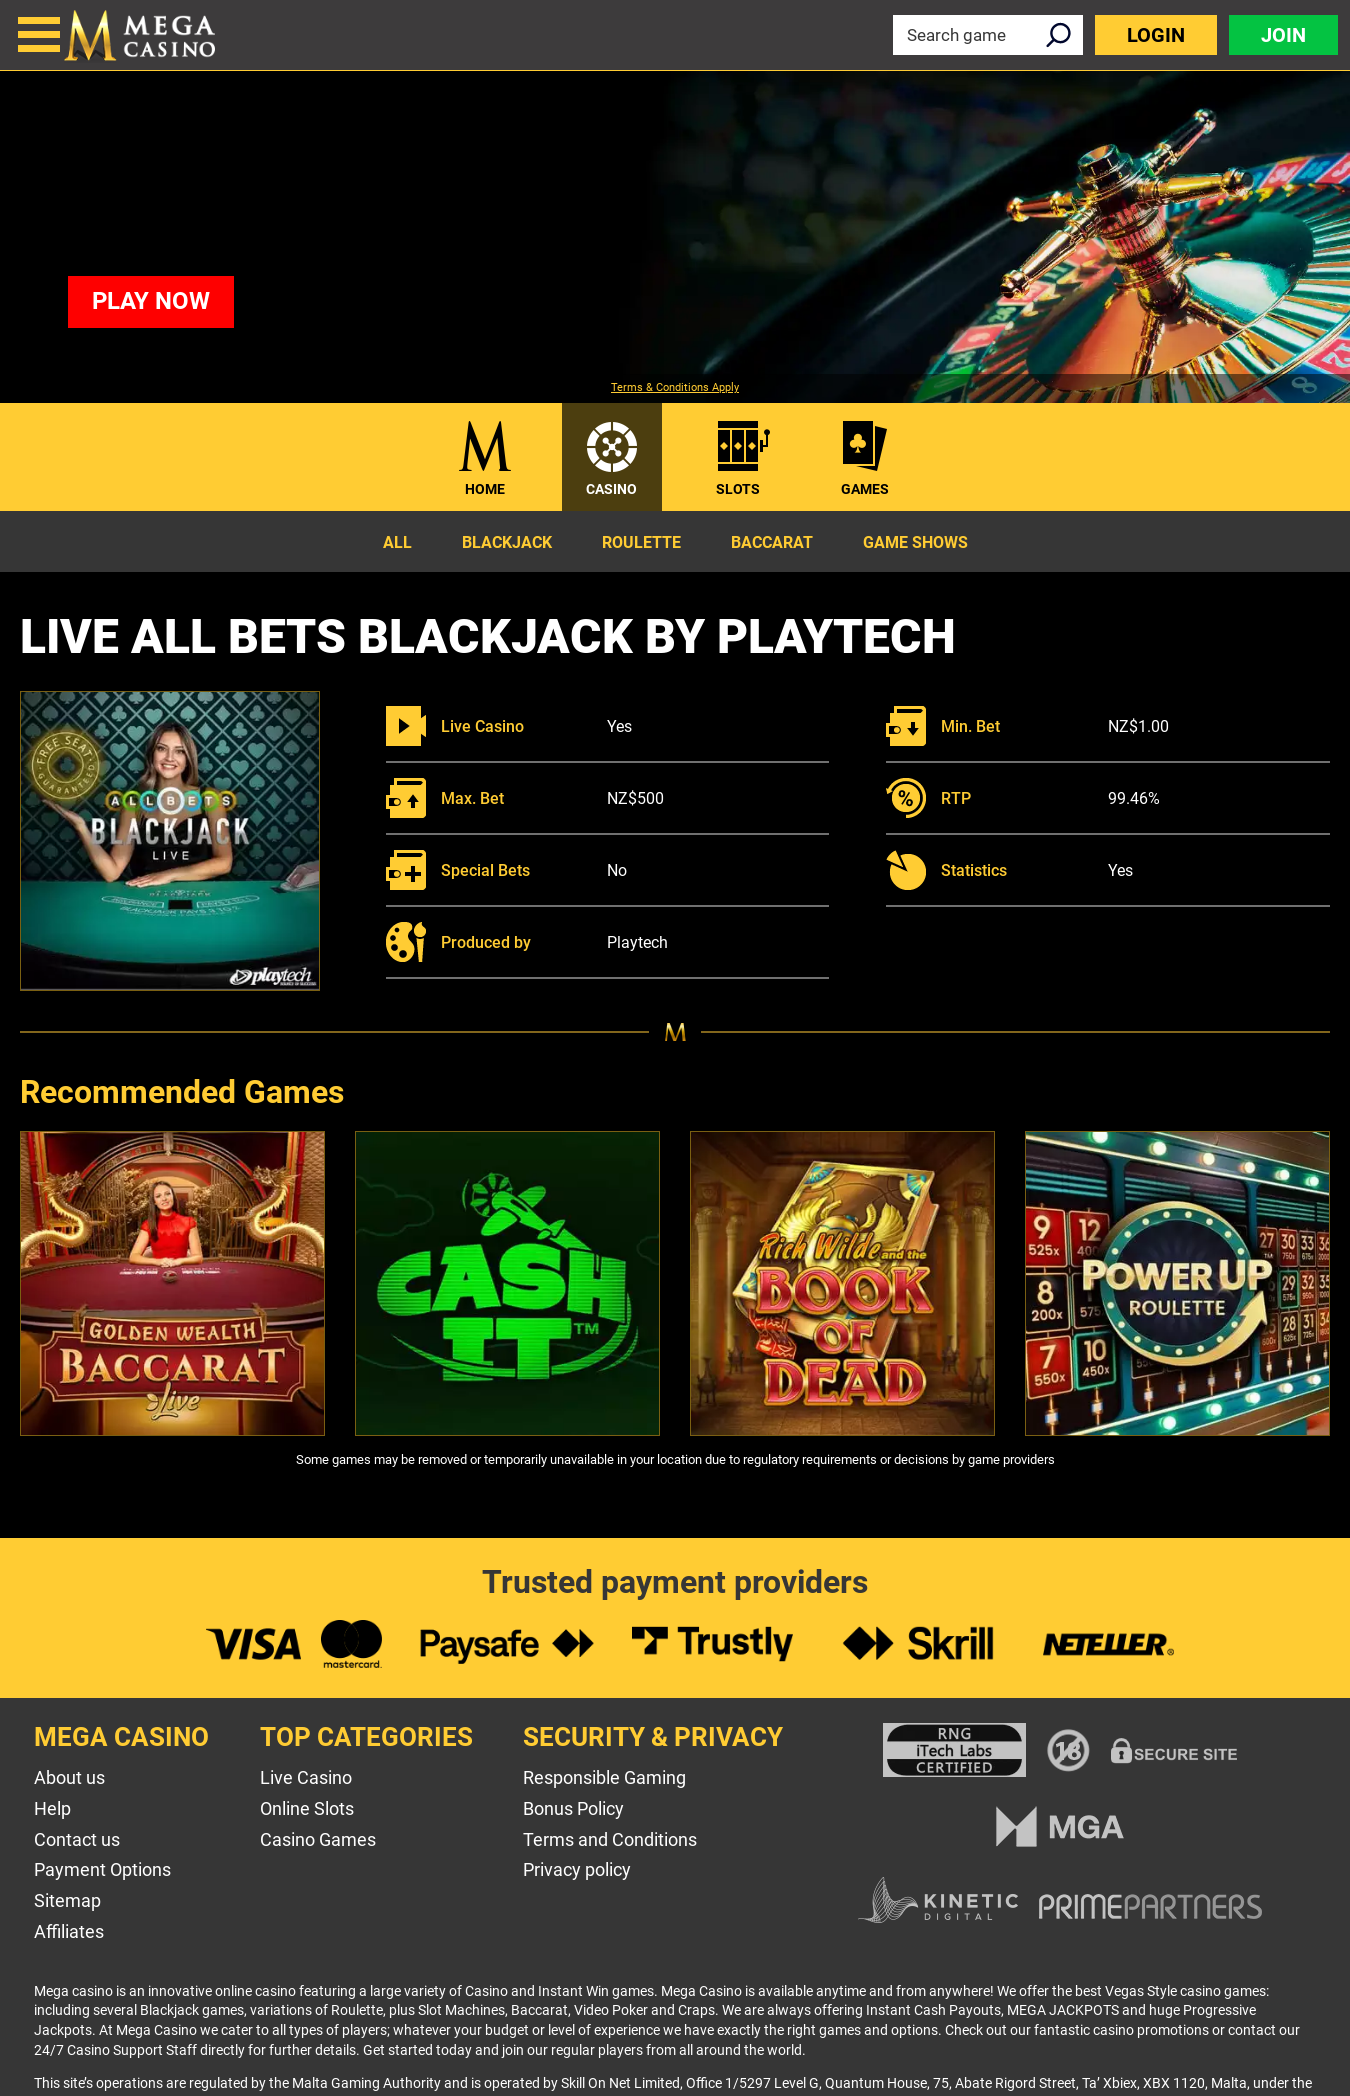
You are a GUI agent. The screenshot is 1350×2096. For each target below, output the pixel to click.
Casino (611, 489)
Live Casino (306, 1777)
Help (52, 1808)
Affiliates (69, 1931)
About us (69, 1777)
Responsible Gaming (604, 1777)
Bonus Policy (573, 1808)
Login (1156, 35)
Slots (738, 489)
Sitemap (67, 1900)
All (397, 542)
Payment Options (102, 1869)
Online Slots (307, 1808)
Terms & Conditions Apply (675, 388)
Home (485, 489)
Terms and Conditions (610, 1839)
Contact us (77, 1839)
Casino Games (318, 1839)
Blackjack (507, 542)
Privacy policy (577, 1869)
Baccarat (772, 542)
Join (1283, 35)
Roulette (641, 542)
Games (865, 489)
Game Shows (915, 542)
